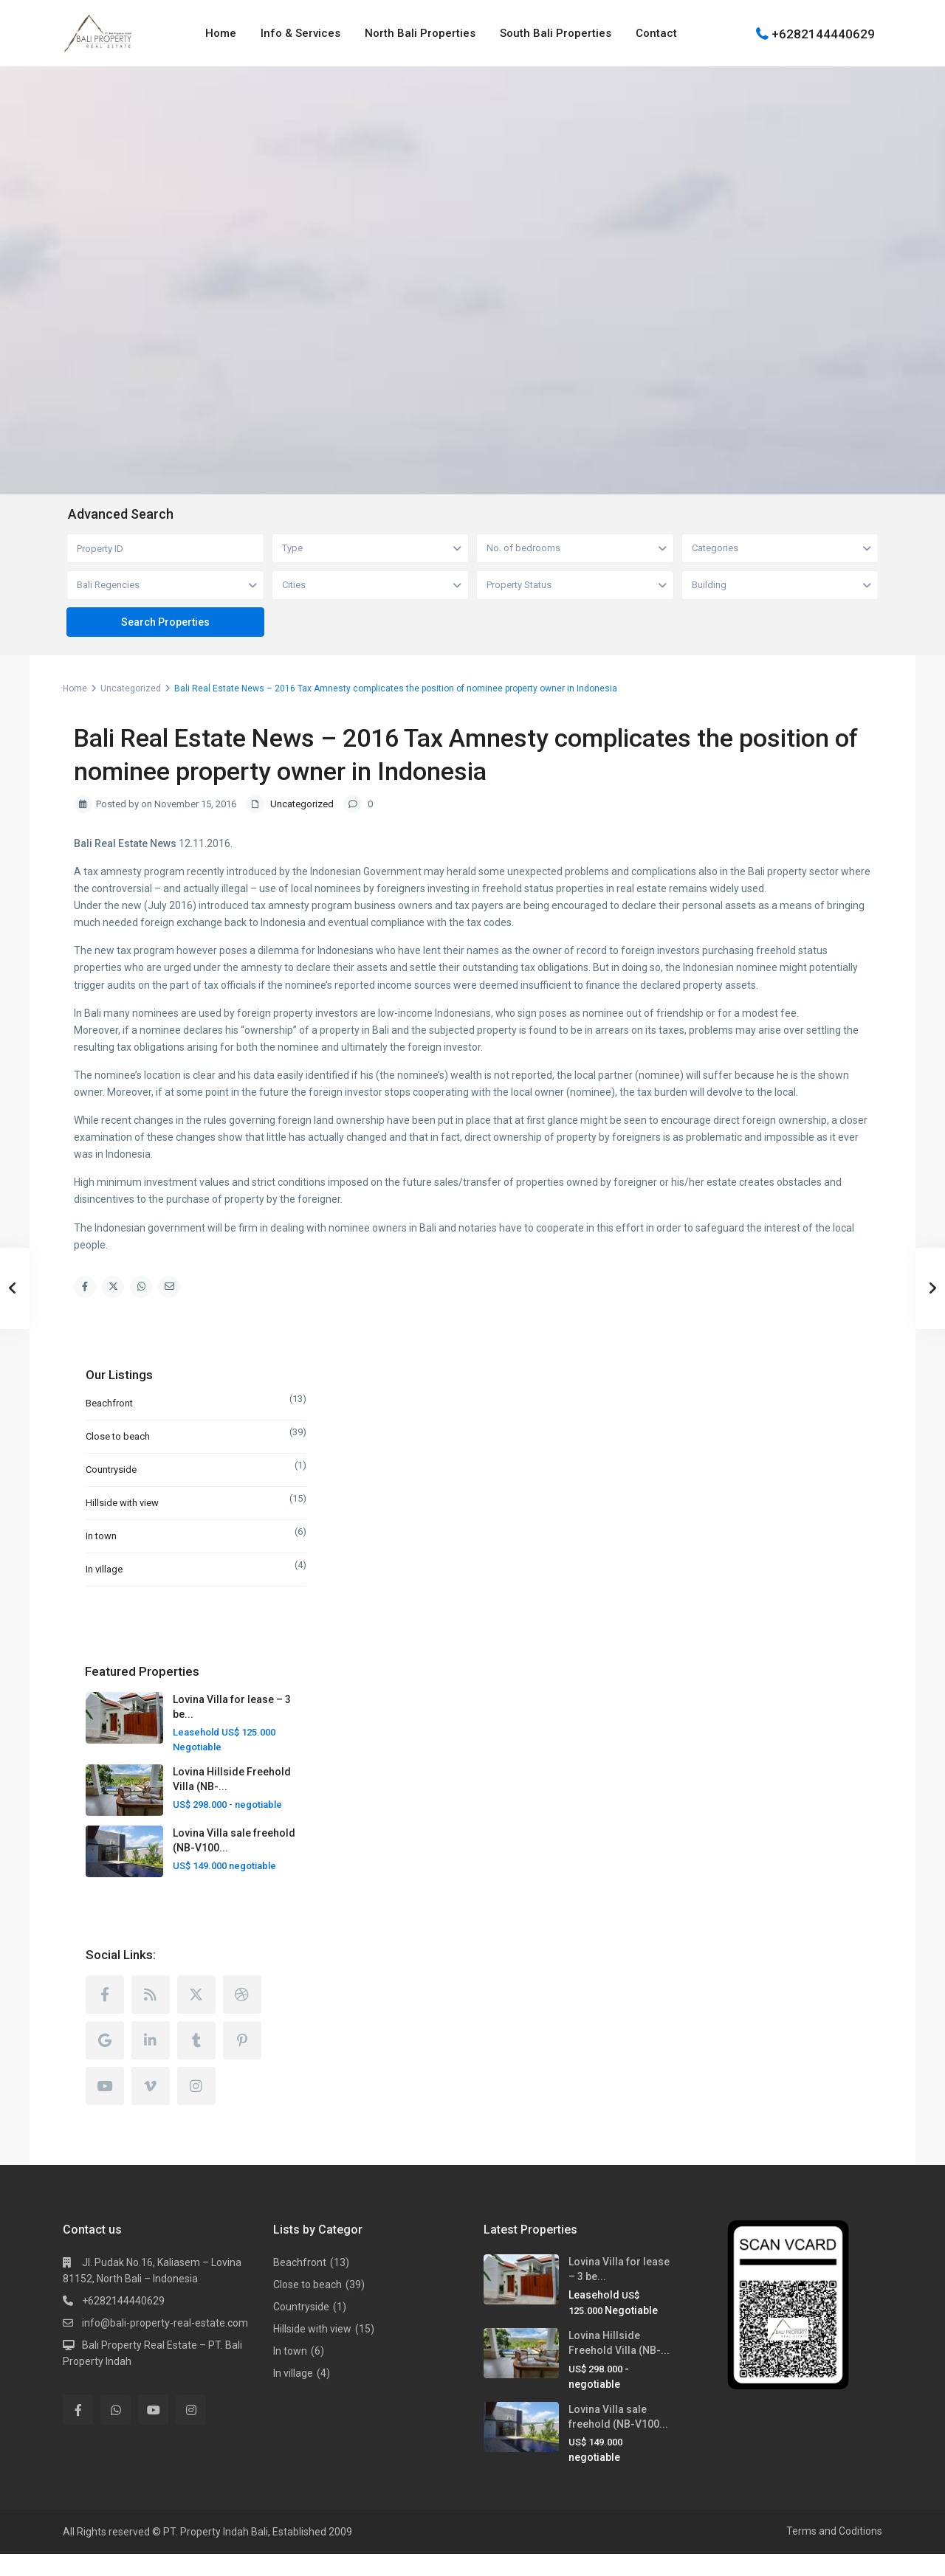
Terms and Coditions (834, 2553)
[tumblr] (196, 2062)
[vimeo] (150, 2108)
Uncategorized (130, 688)
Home (220, 33)
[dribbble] (242, 2016)
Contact (656, 33)
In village (104, 1569)
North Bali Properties (420, 33)
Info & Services (300, 33)
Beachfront (109, 1403)
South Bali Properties (555, 33)
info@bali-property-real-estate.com (165, 2345)
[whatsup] (115, 2432)
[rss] (150, 2016)
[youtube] (105, 2108)
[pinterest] (242, 2062)
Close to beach (118, 1436)
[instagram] (196, 2108)
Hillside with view (122, 1502)
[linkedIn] (150, 2062)
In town (101, 1535)
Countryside (111, 1469)
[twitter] (196, 2016)
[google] (105, 2062)
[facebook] (105, 2016)
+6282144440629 (823, 33)
